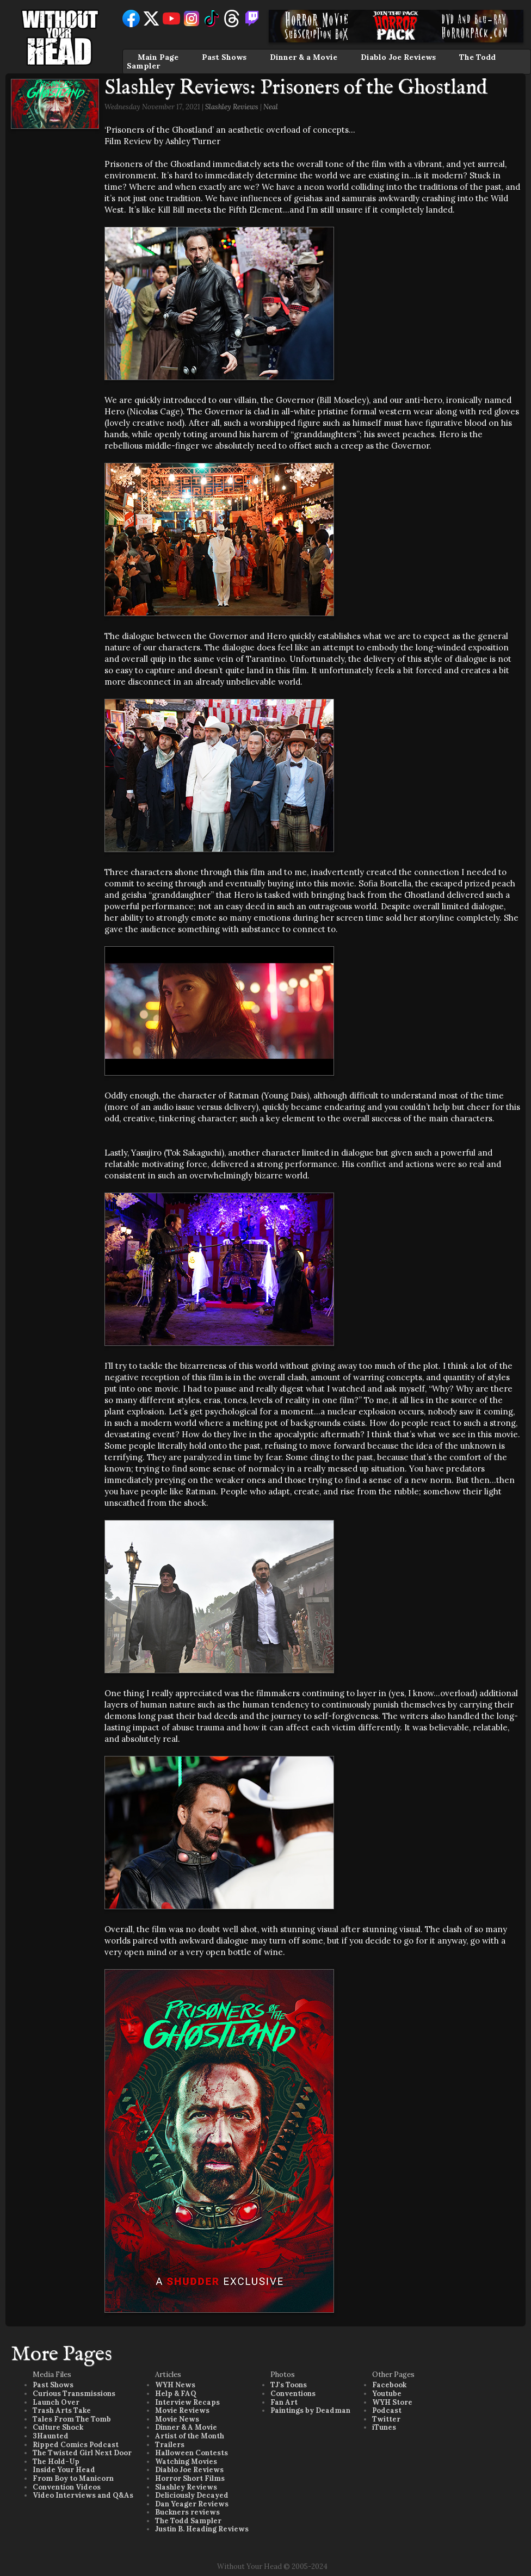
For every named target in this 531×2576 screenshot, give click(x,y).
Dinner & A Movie (186, 2427)
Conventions (293, 2393)
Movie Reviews (182, 2410)
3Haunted (51, 2436)
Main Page (158, 57)
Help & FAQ (175, 2393)
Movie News (177, 2419)
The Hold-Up (56, 2461)
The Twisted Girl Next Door (82, 2452)
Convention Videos (67, 2487)
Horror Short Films (190, 2478)
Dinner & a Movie (303, 57)
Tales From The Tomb (72, 2419)
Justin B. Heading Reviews (202, 2529)
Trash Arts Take (62, 2410)
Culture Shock (58, 2427)
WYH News (175, 2384)
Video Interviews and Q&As (83, 2495)
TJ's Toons (288, 2384)
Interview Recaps (187, 2402)
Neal (270, 106)
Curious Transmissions (74, 2393)
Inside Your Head (64, 2469)
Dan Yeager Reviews (192, 2504)
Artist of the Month (189, 2436)
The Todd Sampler (188, 2520)
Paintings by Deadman (310, 2410)
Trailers (169, 2444)
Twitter (386, 2419)
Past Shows (224, 57)
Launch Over (56, 2402)
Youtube (387, 2393)
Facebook (389, 2384)
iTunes (384, 2427)
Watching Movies (186, 2461)
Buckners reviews (187, 2512)
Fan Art (284, 2402)
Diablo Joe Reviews (398, 57)
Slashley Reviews (231, 106)
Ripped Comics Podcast (76, 2444)
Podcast (387, 2410)
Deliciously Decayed (192, 2495)
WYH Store (392, 2402)
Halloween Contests (191, 2452)
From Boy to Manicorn (73, 2478)
